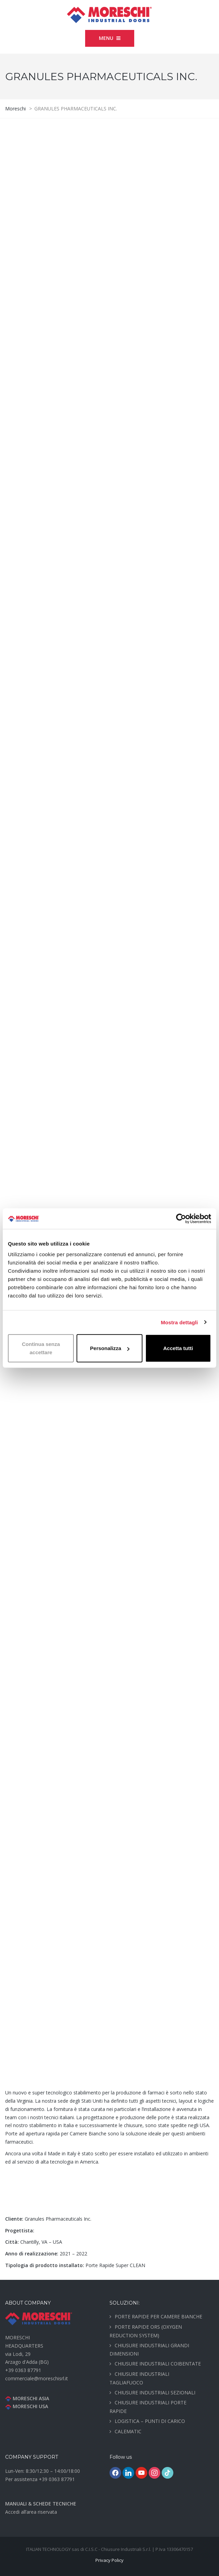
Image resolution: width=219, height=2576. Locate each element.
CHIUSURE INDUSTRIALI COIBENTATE (158, 2363)
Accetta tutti (178, 1348)
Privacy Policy (109, 2560)
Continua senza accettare (41, 1348)
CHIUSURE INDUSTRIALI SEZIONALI (155, 2392)
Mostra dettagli (179, 1322)
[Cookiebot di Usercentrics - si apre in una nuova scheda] (181, 1218)
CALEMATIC (128, 2431)
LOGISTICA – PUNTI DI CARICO (150, 2421)
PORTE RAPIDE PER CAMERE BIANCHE (158, 2316)
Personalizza (109, 1348)
